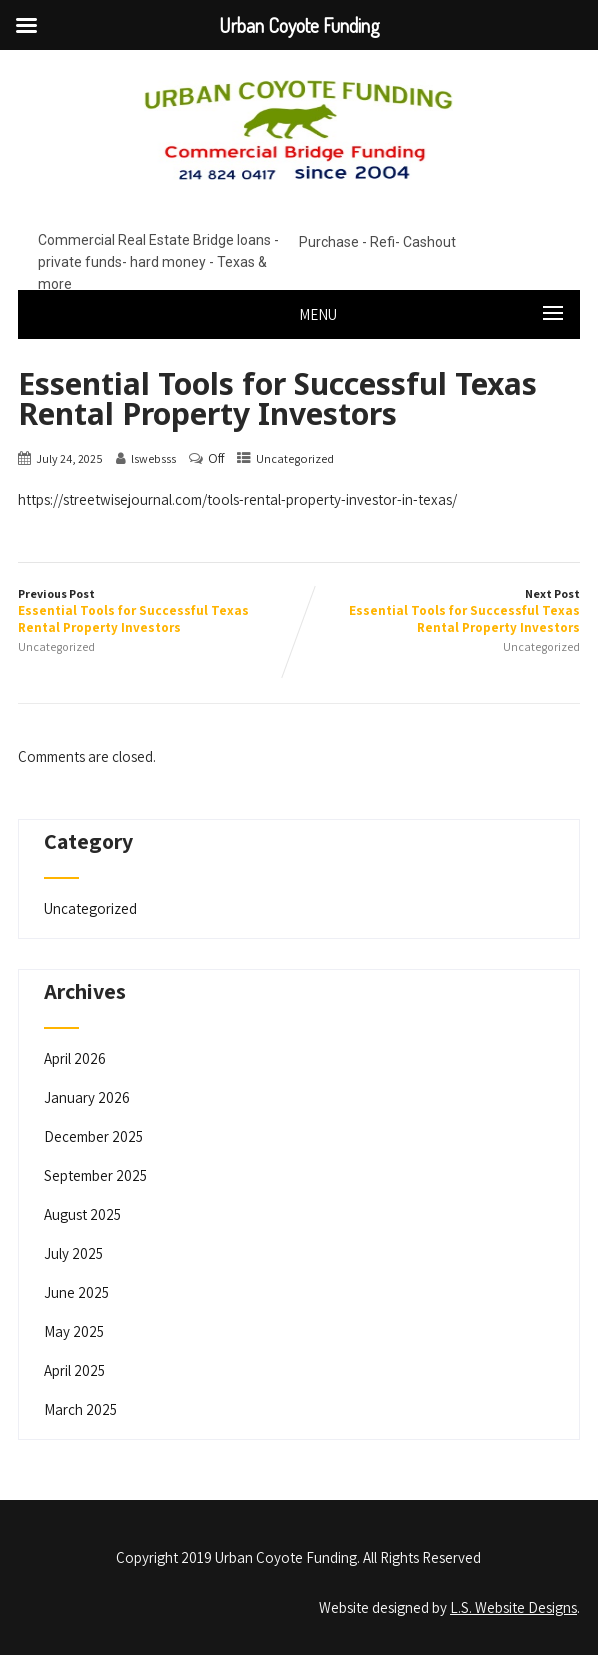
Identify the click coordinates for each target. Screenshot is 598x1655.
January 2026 (87, 1097)
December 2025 (93, 1136)
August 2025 (82, 1214)
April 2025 (74, 1370)
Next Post (439, 611)
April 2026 (75, 1058)
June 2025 (76, 1292)
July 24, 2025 (69, 458)
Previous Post (158, 611)
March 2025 (80, 1409)
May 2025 (74, 1331)
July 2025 (73, 1253)
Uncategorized (295, 458)
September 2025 (95, 1175)
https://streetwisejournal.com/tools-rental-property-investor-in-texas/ (237, 499)
